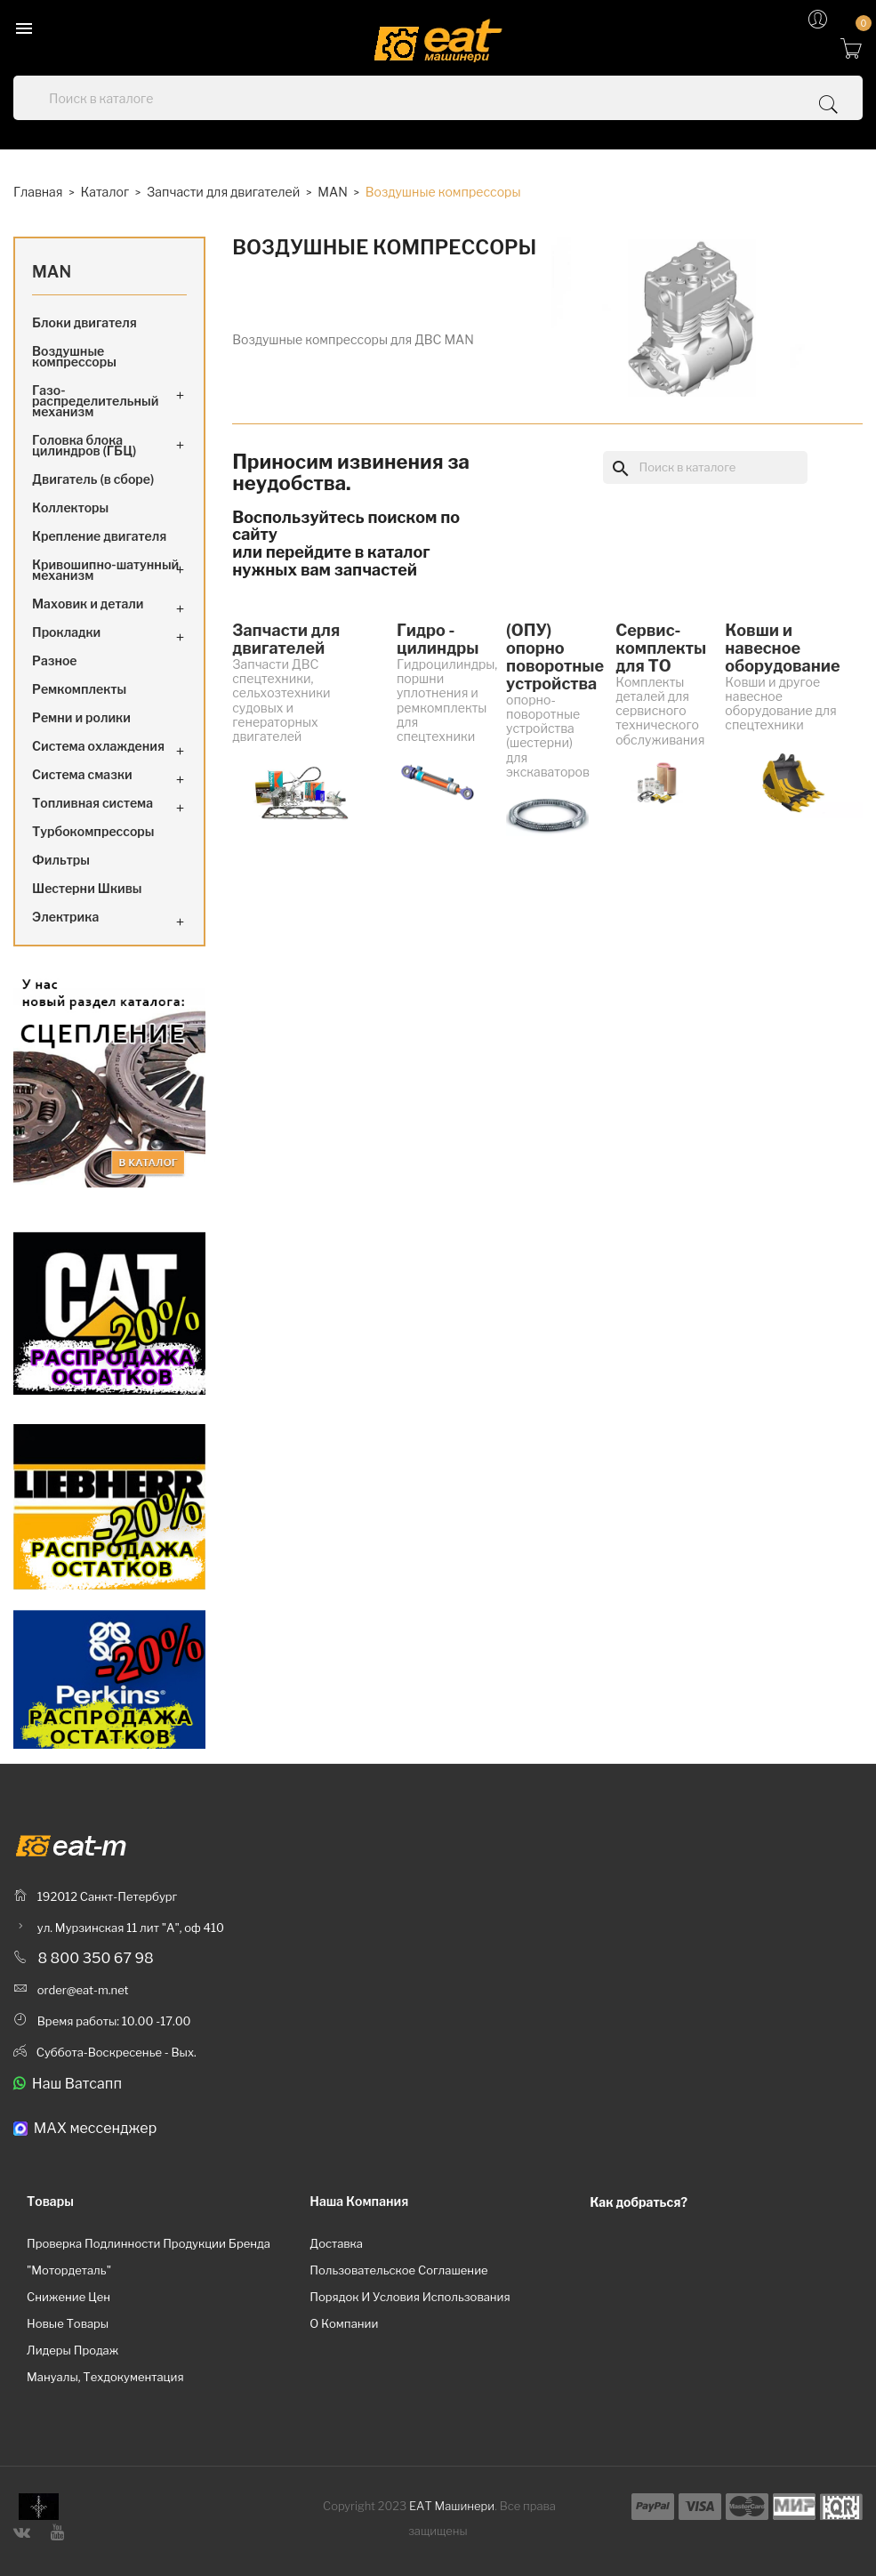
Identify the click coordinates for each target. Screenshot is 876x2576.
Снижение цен (68, 2297)
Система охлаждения (98, 745)
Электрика (65, 916)
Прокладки (66, 632)
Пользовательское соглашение (398, 2270)
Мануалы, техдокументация (105, 2377)
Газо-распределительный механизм (95, 400)
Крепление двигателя (99, 535)
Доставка (336, 2243)
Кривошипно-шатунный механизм (105, 570)
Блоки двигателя (84, 322)
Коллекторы (70, 507)
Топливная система (92, 802)
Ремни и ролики (81, 717)
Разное (54, 660)
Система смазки (82, 774)
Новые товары (67, 2323)
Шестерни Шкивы (87, 888)
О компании (343, 2323)
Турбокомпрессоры (93, 831)
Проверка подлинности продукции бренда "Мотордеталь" (148, 2256)
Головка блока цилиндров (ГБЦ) (84, 445)
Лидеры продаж (72, 2350)
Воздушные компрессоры (74, 356)
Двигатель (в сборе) (93, 479)
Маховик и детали (87, 603)
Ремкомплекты (79, 688)
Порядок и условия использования (409, 2297)
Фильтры (61, 859)
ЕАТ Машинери (451, 2506)
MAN (51, 271)
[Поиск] (705, 467)
